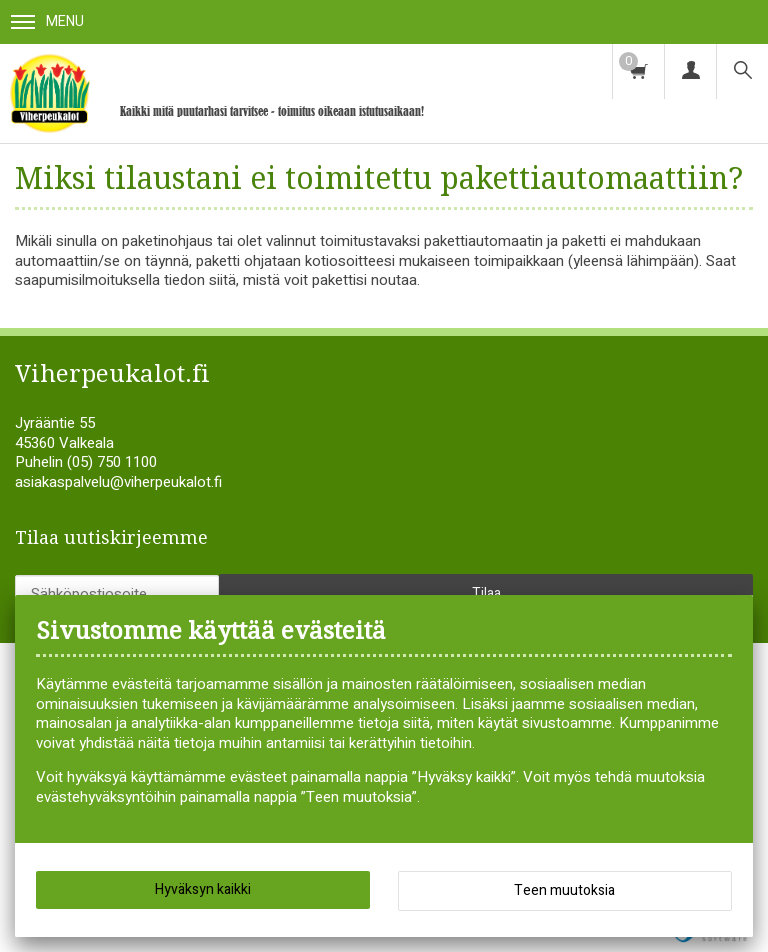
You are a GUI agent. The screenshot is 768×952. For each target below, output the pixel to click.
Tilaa (486, 593)
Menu (47, 21)
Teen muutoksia (564, 890)
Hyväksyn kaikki (203, 889)
